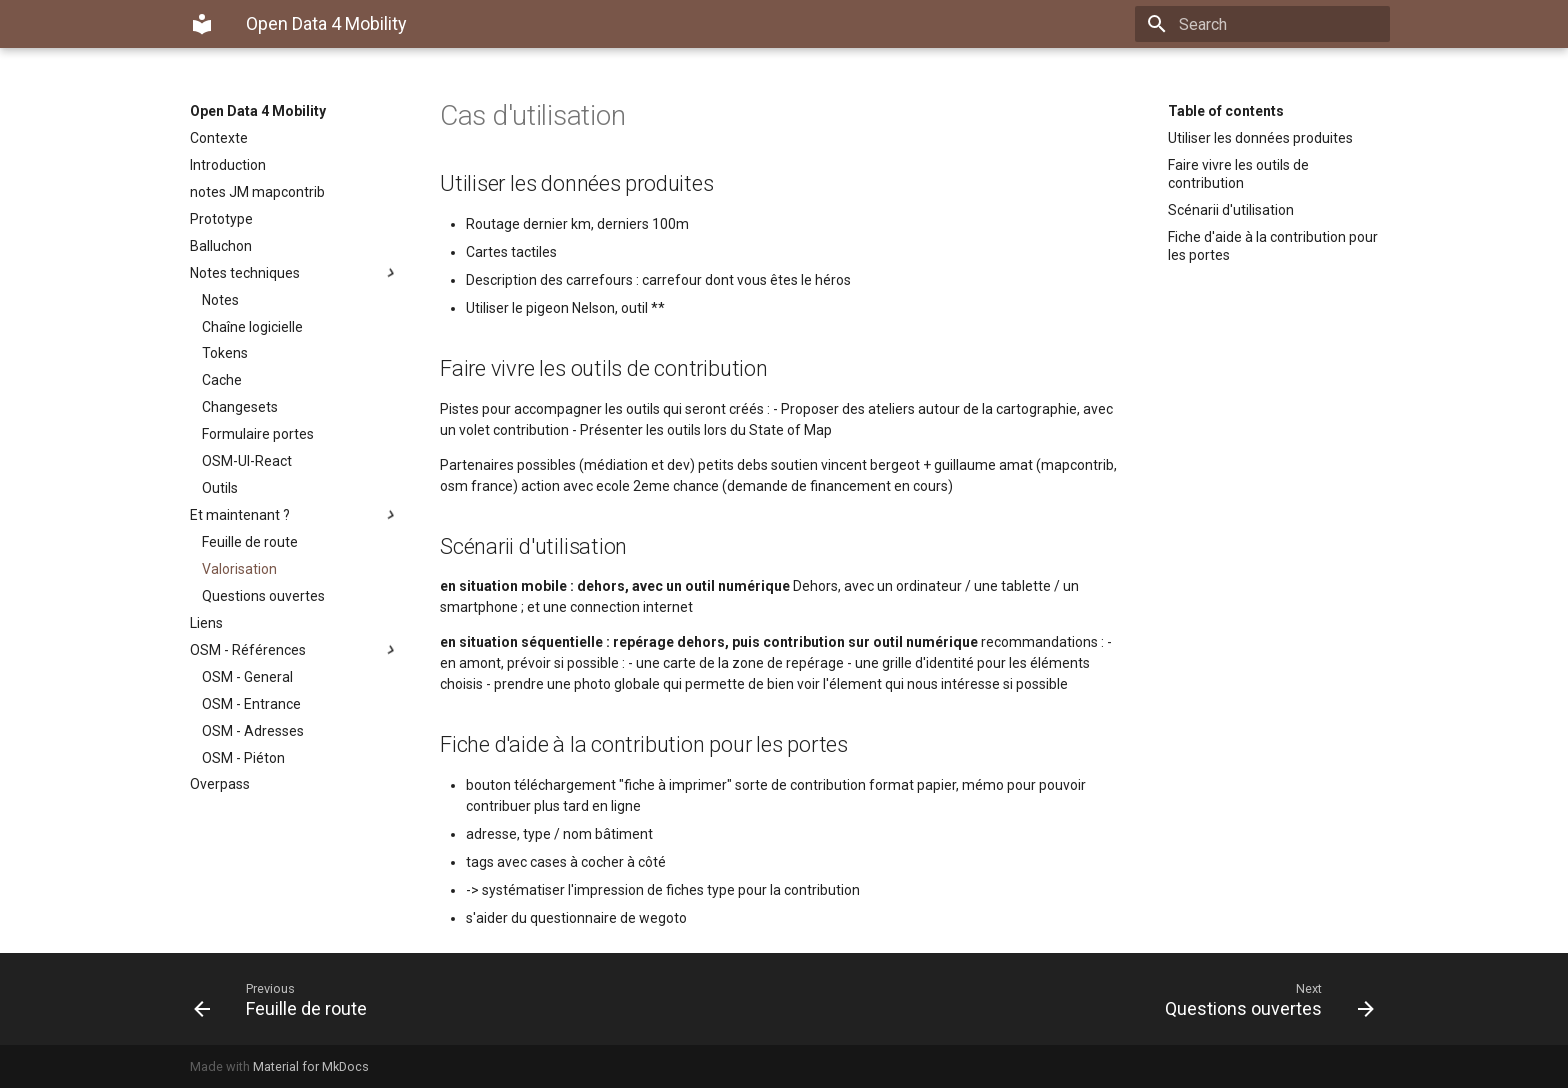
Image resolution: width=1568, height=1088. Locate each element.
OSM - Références (295, 650)
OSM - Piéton (243, 758)
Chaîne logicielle (252, 327)
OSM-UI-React (247, 461)
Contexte (219, 138)
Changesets (240, 407)
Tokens (225, 353)
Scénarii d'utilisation (1231, 210)
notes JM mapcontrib (257, 192)
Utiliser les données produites (1260, 138)
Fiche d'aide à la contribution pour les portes (1273, 246)
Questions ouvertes (263, 596)
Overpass (220, 784)
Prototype (221, 219)
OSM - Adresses (253, 731)
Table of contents (1226, 111)
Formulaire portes (258, 434)
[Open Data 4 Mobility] (202, 24)
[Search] (1273, 24)
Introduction (228, 165)
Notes (220, 300)
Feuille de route (250, 542)
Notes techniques (295, 273)
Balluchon (221, 246)
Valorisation (239, 569)
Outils (220, 488)
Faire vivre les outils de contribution (1238, 174)
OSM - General (247, 677)
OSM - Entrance (251, 704)
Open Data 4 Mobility (258, 111)
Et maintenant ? (295, 515)
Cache (222, 380)
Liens (206, 623)
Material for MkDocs (311, 1066)
